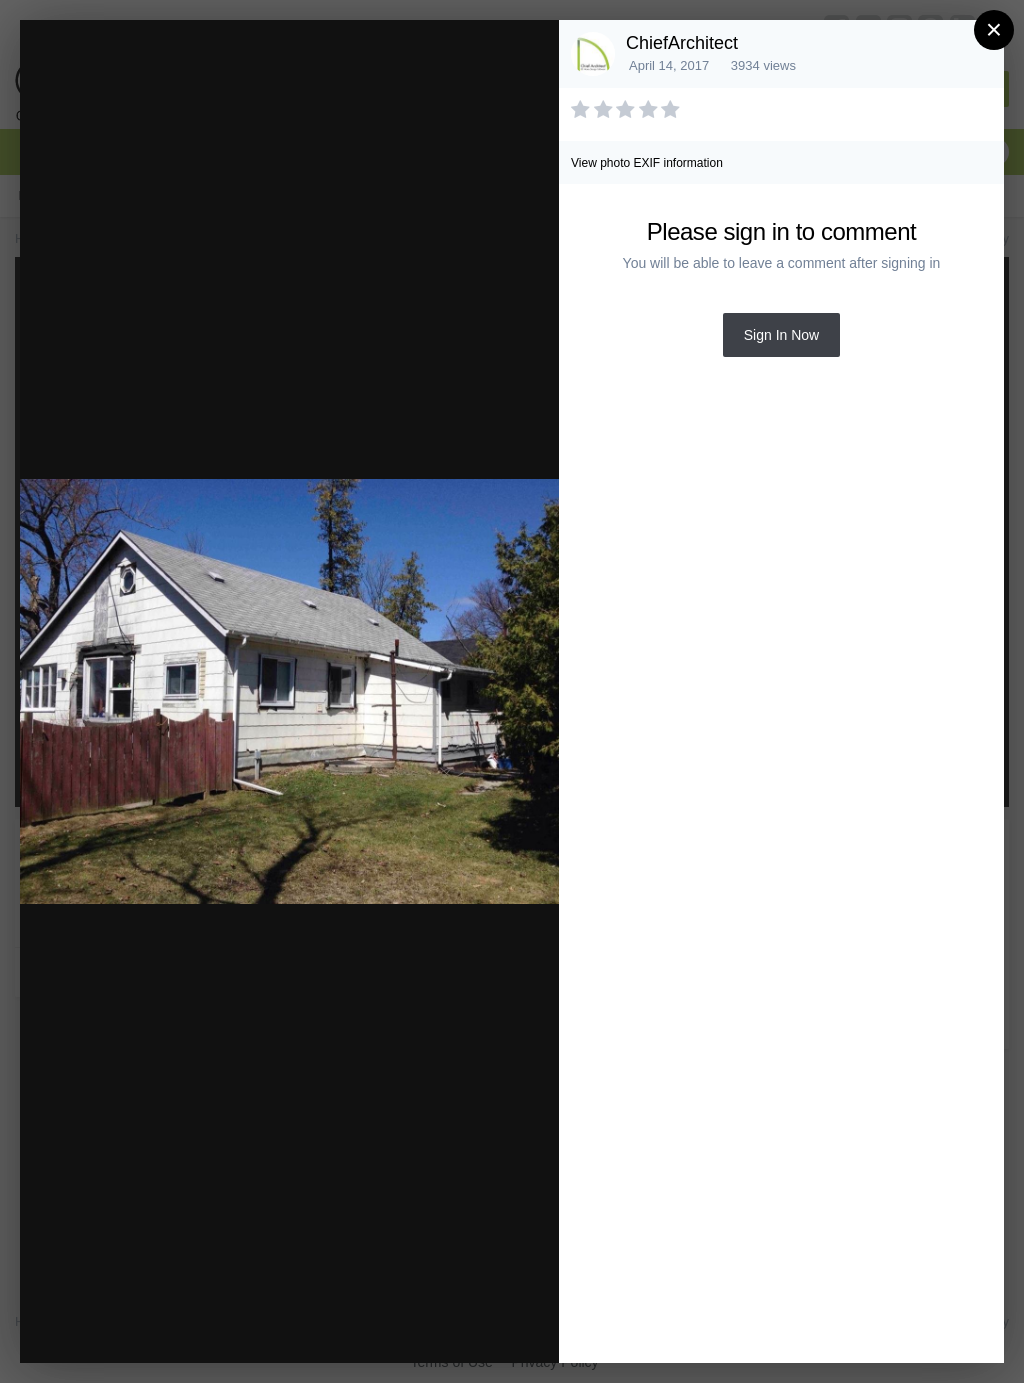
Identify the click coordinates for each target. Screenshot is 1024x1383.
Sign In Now (781, 335)
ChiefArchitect (682, 43)
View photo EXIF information (647, 163)
